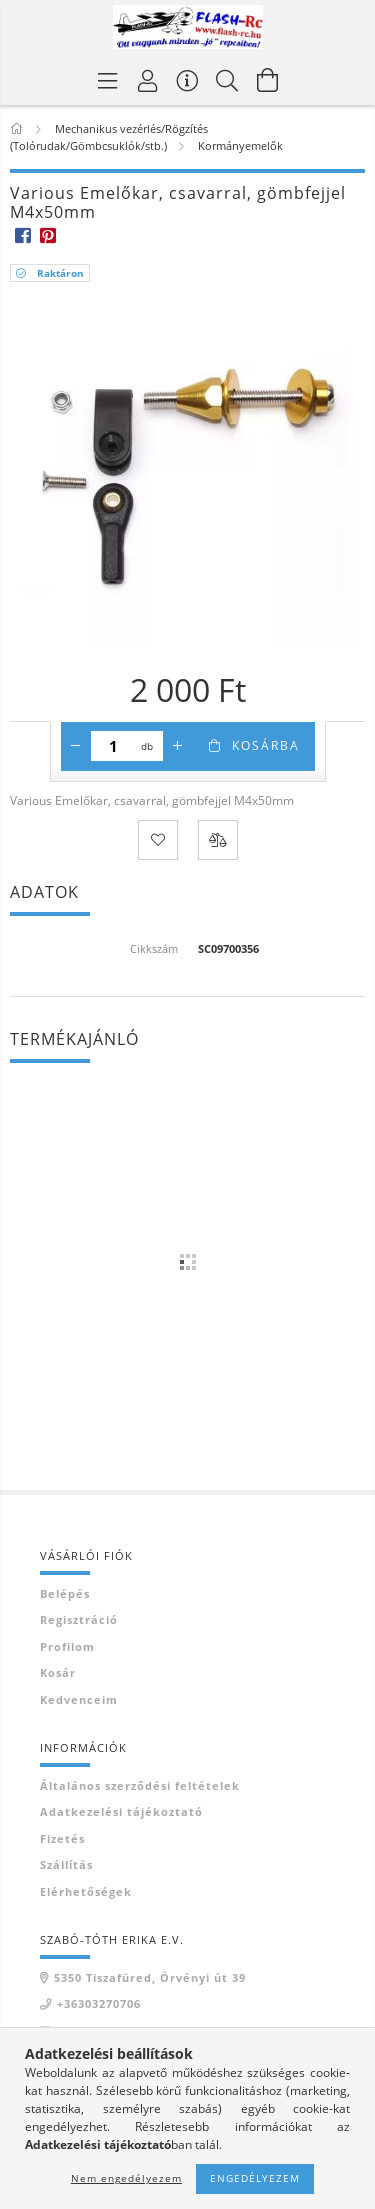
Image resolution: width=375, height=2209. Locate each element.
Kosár (58, 1672)
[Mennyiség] (113, 746)
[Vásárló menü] (188, 80)
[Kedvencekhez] (158, 840)
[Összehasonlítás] (218, 840)
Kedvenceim (79, 1699)
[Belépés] (148, 80)
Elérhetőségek (86, 1891)
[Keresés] (228, 80)
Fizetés (62, 1838)
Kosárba (266, 745)
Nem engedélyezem (126, 2178)
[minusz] (76, 746)
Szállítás (66, 1864)
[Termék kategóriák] (108, 80)
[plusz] (178, 746)
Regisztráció (79, 1619)
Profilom (67, 1646)
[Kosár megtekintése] (268, 80)
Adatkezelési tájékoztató (121, 1811)
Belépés (65, 1593)
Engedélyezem (255, 2178)
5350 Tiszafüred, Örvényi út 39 (150, 1977)
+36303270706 (99, 2003)
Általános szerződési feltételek (140, 1785)
